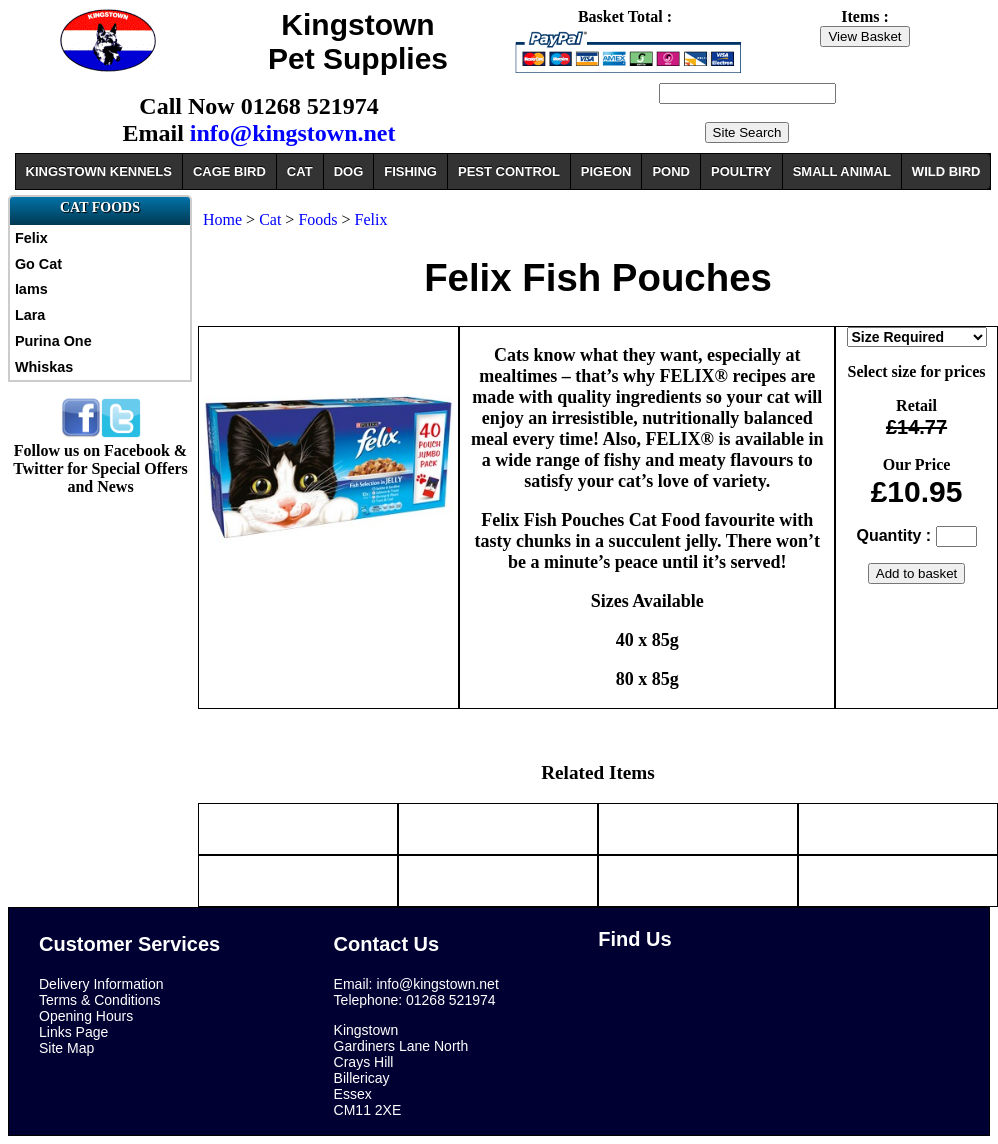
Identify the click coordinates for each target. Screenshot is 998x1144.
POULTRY (741, 171)
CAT (300, 171)
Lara (30, 315)
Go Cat (38, 264)
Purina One (53, 341)
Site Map (66, 1048)
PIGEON (606, 171)
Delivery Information (101, 984)
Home (222, 219)
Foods (317, 219)
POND (671, 171)
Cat (270, 219)
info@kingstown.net (293, 133)
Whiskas (44, 367)
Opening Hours (86, 1016)
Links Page (73, 1032)
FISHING (410, 171)
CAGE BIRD (229, 171)
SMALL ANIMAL (842, 171)
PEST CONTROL (509, 171)
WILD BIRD (946, 171)
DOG (349, 171)
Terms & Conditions (99, 1000)
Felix (31, 238)
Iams (31, 289)
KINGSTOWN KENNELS (99, 171)
